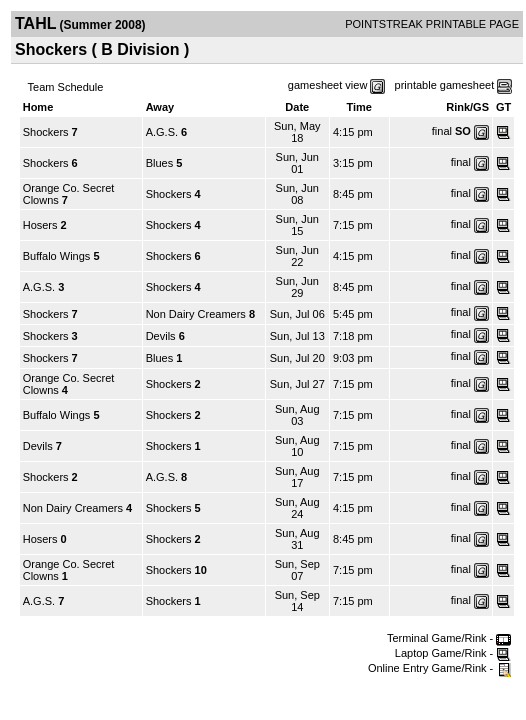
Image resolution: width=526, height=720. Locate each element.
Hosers (40, 225)
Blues (160, 163)
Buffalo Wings (57, 256)
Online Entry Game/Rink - (439, 668)
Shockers (46, 132)
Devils (161, 336)
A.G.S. (162, 132)
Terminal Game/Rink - (449, 638)
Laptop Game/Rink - (453, 653)
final (442, 131)
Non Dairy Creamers (196, 314)
